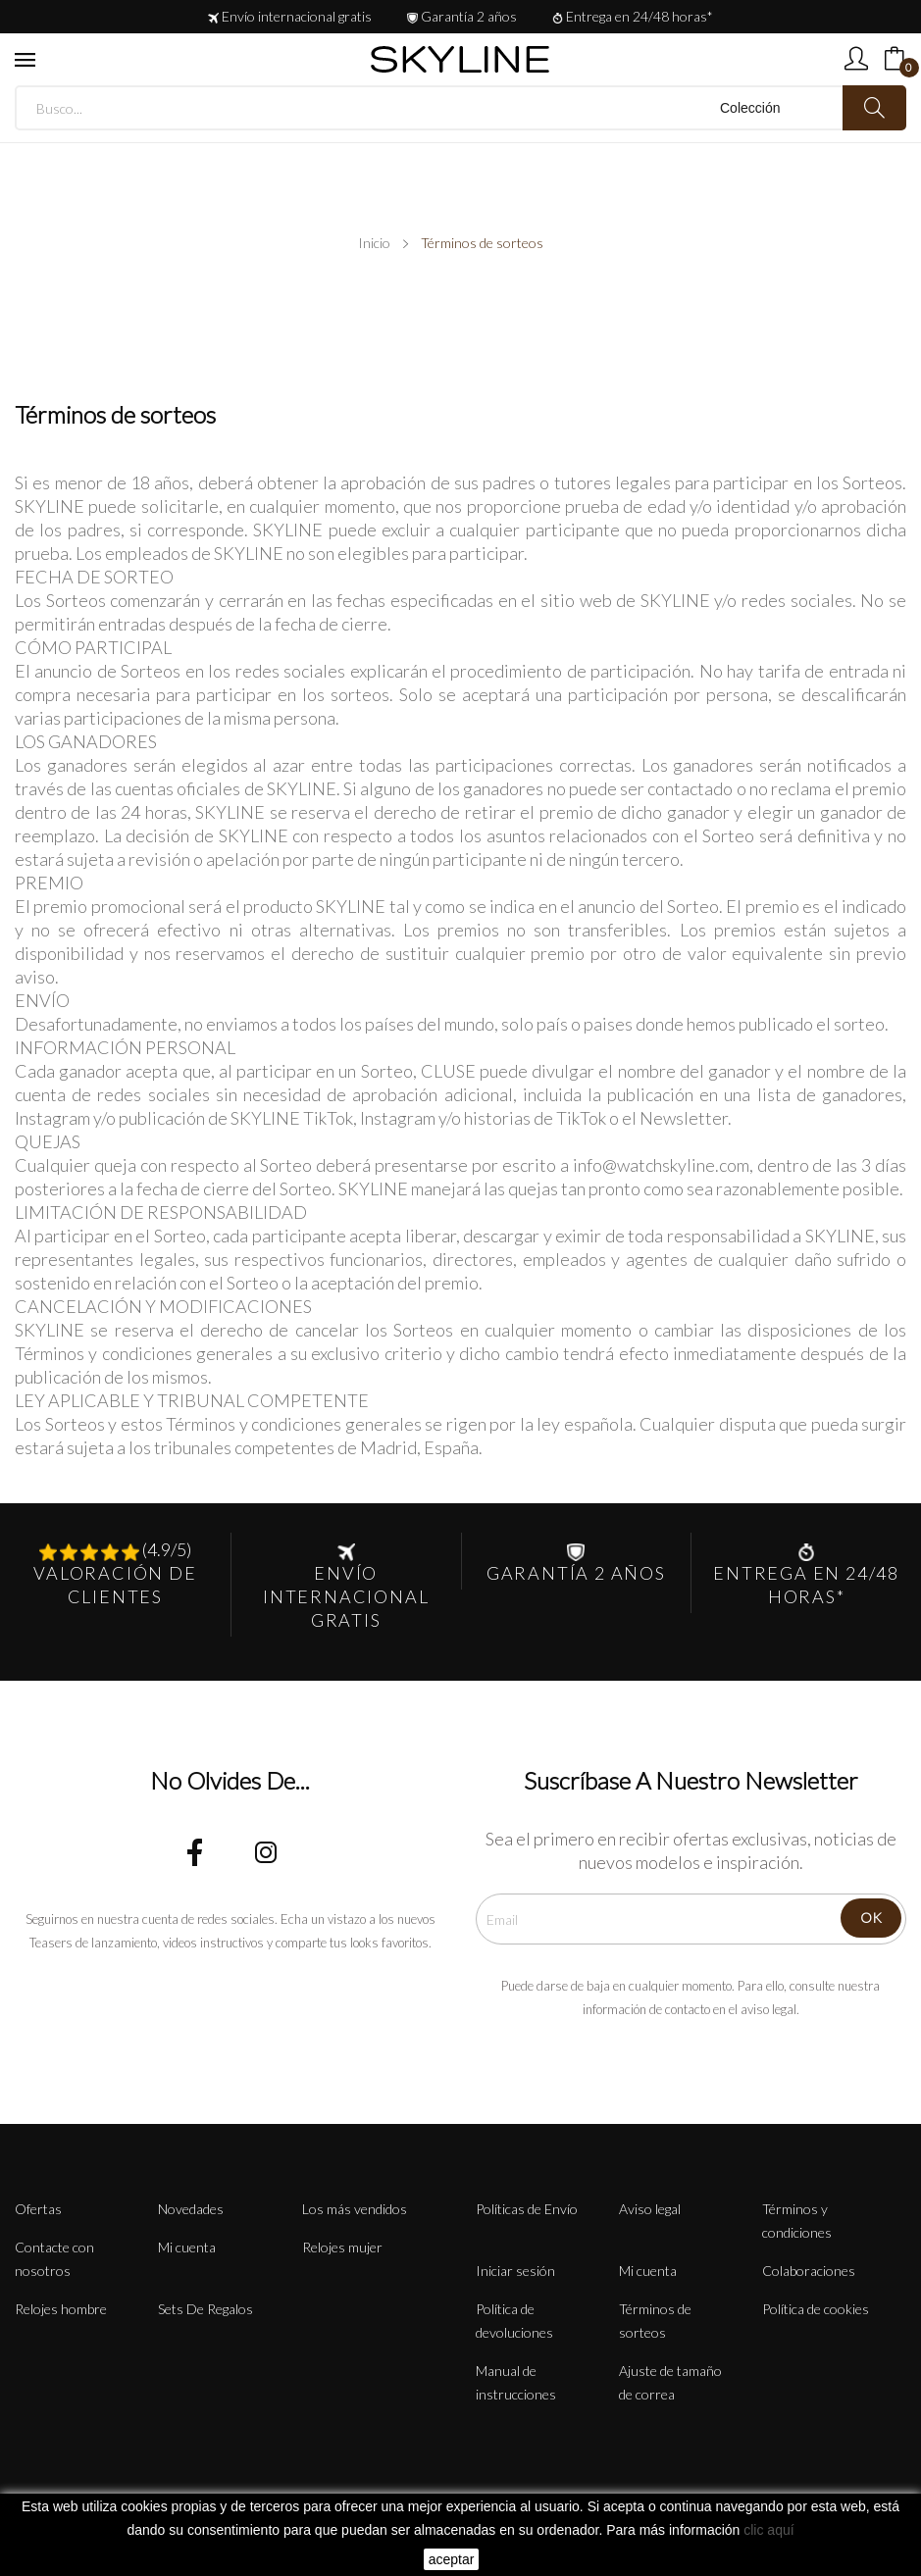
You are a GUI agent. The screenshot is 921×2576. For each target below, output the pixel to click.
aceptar (452, 2559)
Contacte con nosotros (54, 2259)
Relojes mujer (342, 2247)
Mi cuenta (187, 2247)
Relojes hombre (61, 2308)
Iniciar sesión (515, 2270)
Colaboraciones (808, 2270)
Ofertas (38, 2208)
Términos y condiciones (797, 2220)
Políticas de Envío (527, 2208)
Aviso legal (650, 2208)
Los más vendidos (354, 2208)
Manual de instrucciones (516, 2382)
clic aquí (768, 2530)
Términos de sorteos (655, 2320)
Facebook (195, 1852)
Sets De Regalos (205, 2308)
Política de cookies (815, 2308)
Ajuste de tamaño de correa (670, 2382)
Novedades (191, 2208)
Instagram (265, 1852)
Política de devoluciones (514, 2320)
